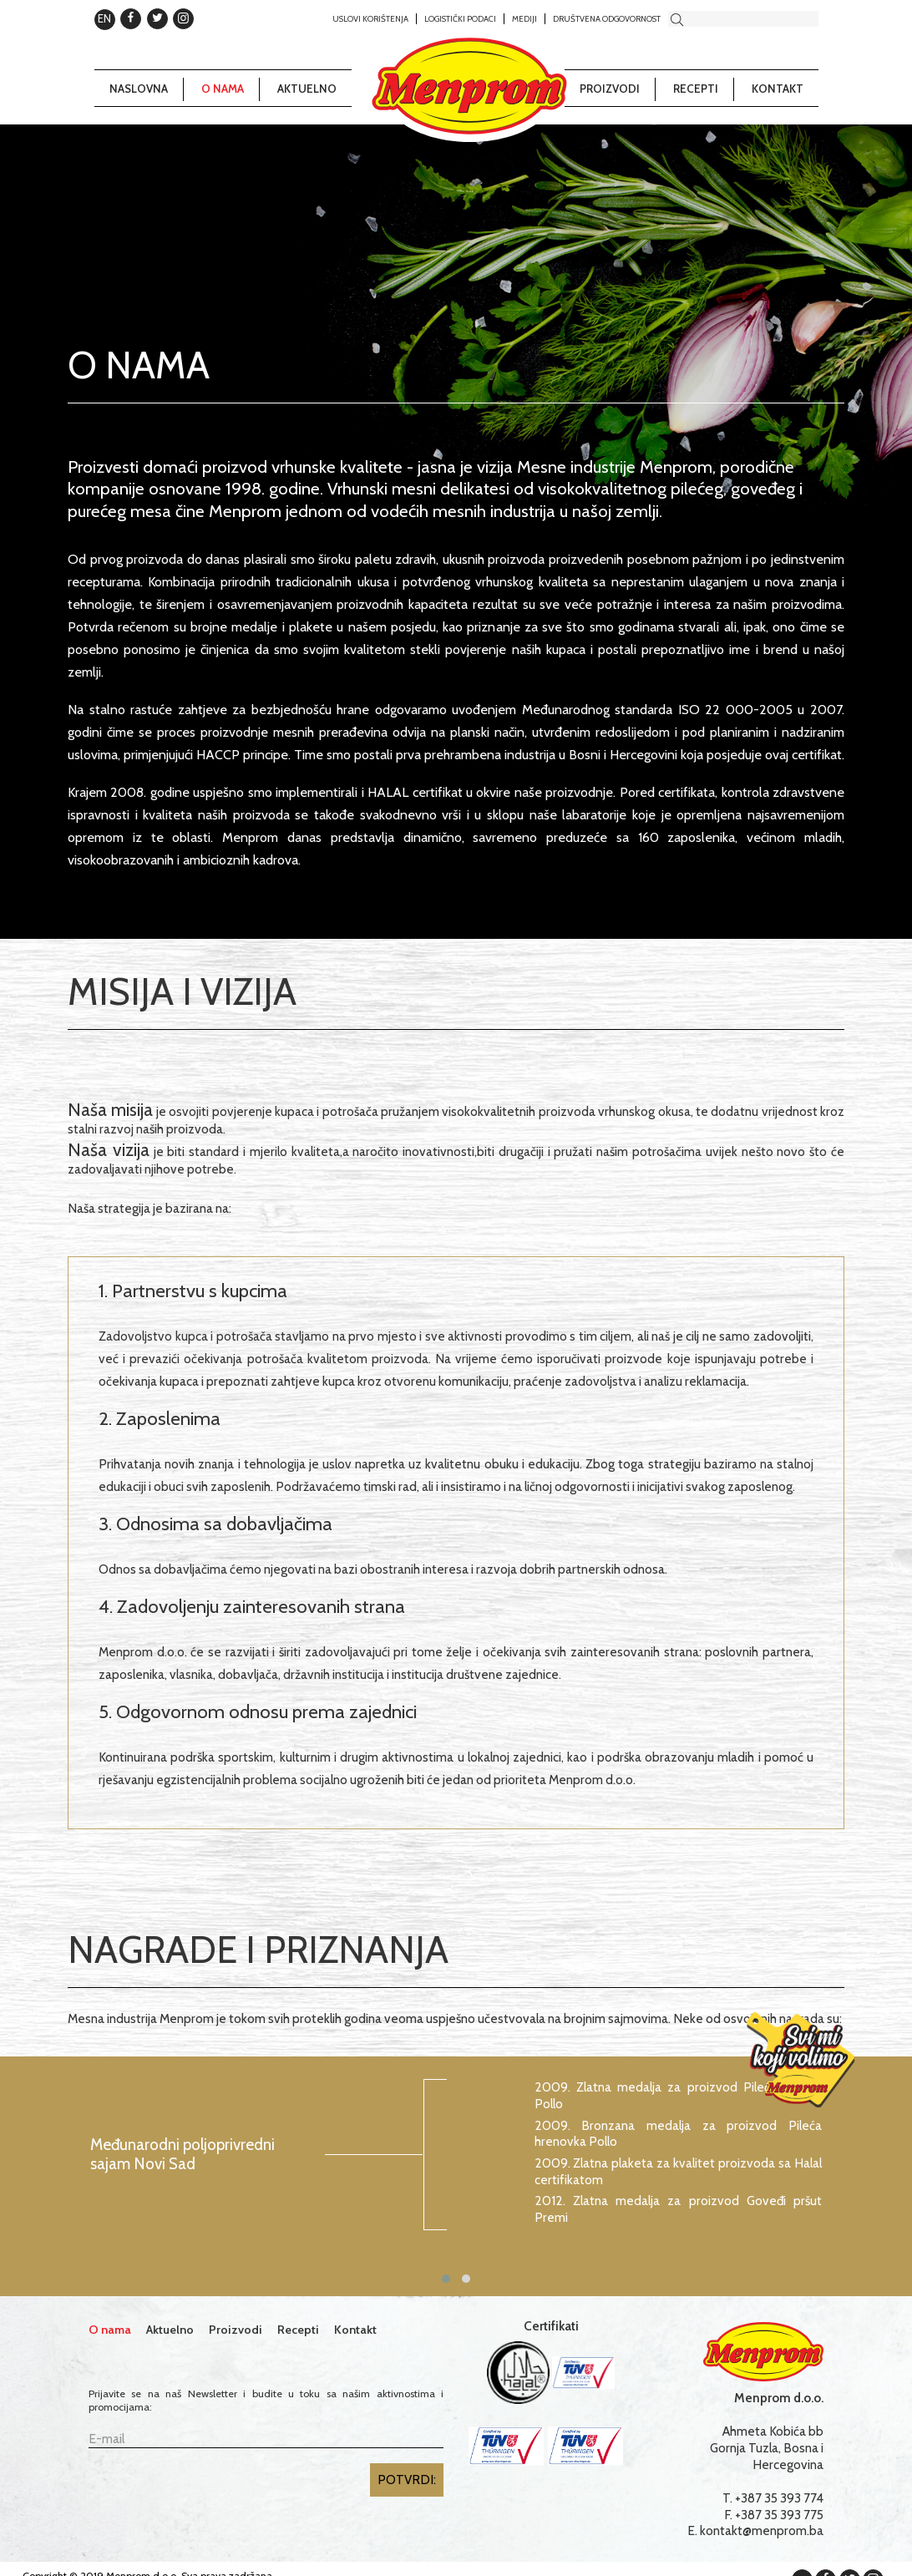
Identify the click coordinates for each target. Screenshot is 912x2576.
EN (104, 18)
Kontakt (777, 88)
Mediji (524, 18)
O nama (222, 88)
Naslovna (138, 88)
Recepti (695, 88)
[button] (446, 2278)
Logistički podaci (460, 18)
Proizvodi (610, 88)
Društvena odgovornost (607, 18)
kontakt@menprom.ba (761, 2530)
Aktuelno (307, 88)
